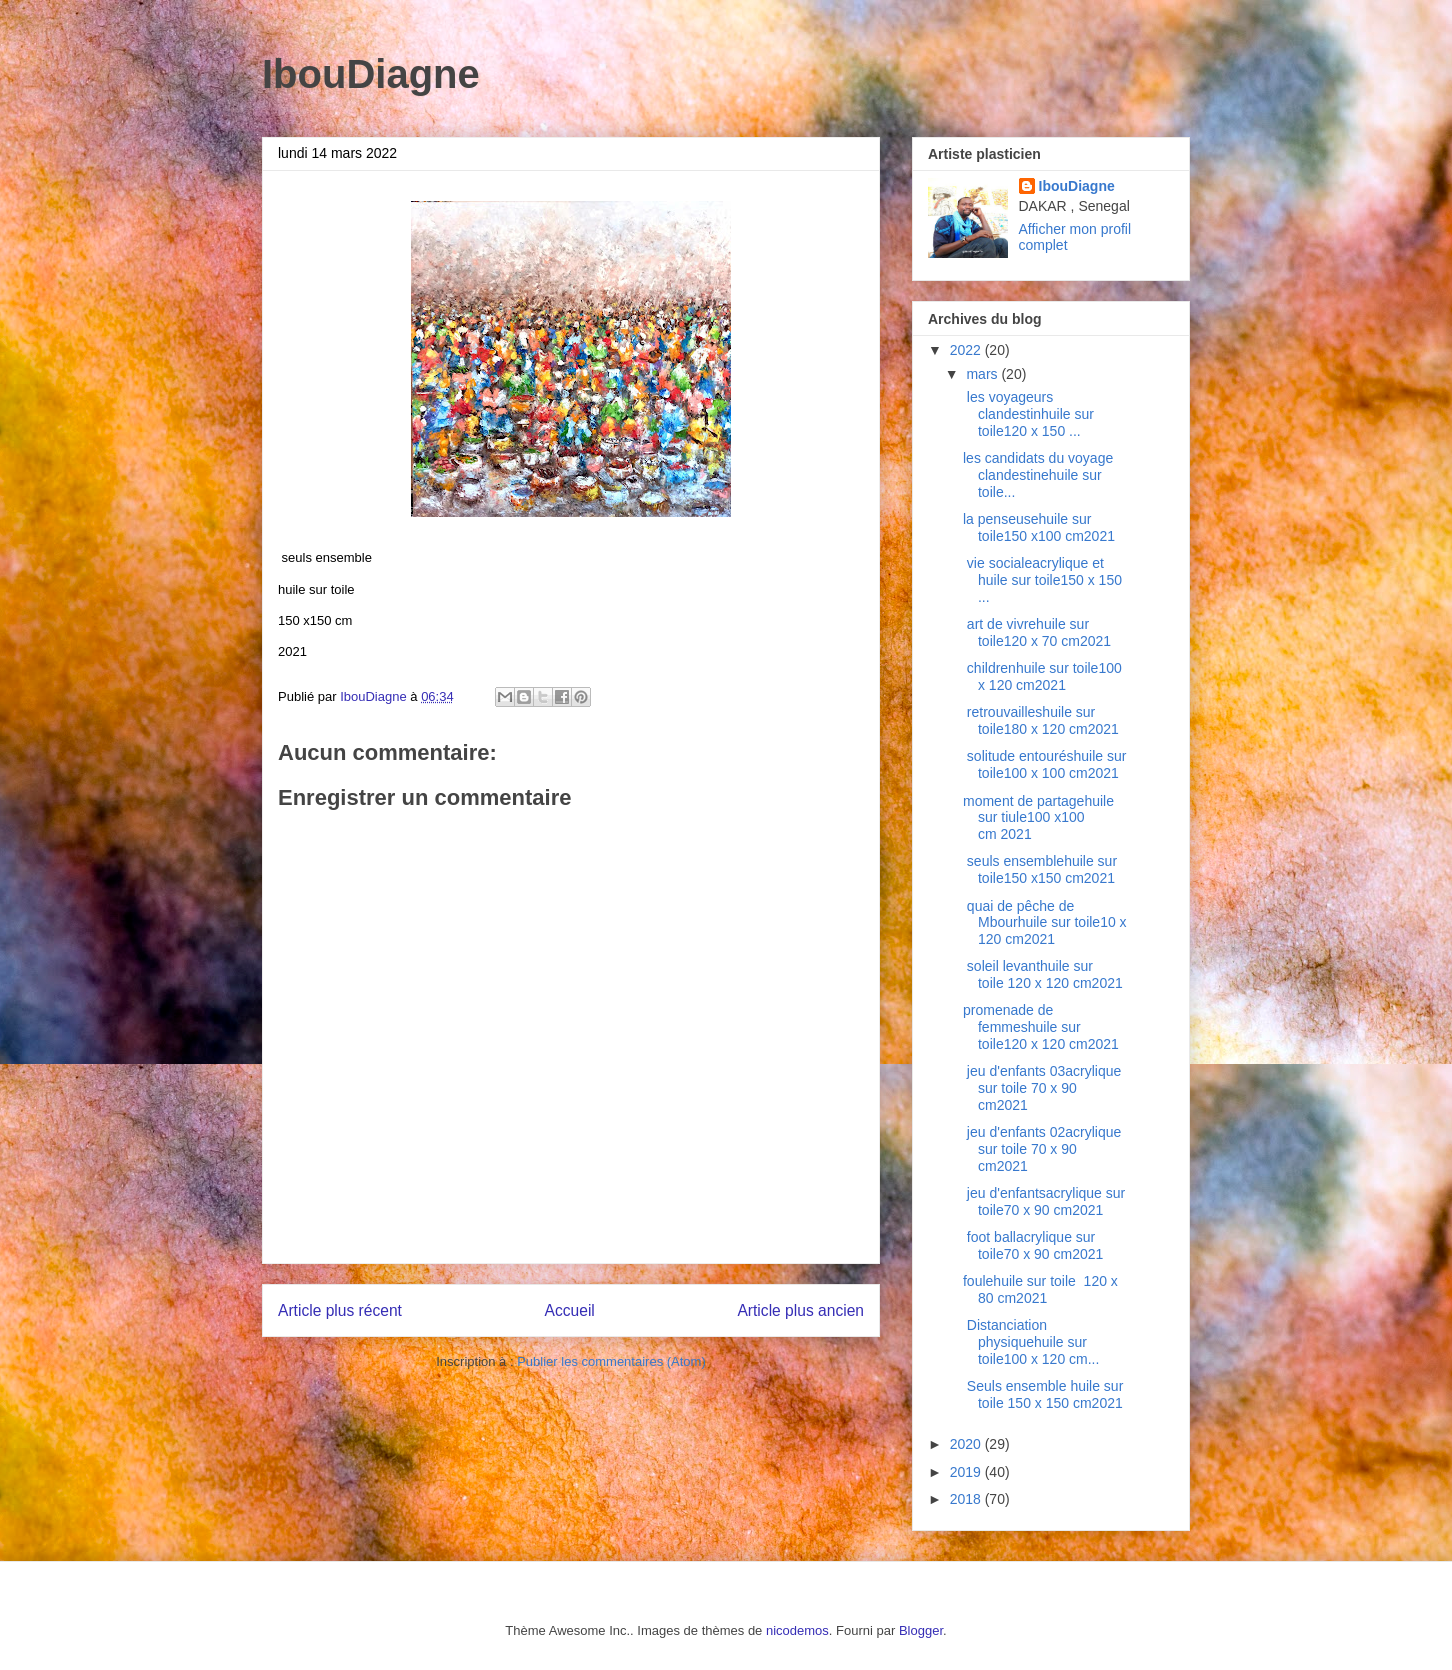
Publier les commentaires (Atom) (611, 1361)
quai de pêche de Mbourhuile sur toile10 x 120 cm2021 (1045, 923)
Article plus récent (340, 1310)
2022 (967, 350)
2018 (967, 1499)
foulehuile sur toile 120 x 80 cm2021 (1040, 1289)
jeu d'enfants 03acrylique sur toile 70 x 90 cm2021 (1042, 1088)
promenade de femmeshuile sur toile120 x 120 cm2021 (1043, 1027)
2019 (967, 1472)
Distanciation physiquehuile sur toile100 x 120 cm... (1031, 1342)
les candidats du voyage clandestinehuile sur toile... (1038, 475)
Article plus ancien (800, 1310)
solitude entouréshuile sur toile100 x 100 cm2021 (1044, 764)
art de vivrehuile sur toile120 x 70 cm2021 (1037, 632)
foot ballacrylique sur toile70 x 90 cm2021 (1033, 1245)
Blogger (921, 1630)
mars (983, 374)
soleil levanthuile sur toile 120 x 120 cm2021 (1043, 974)
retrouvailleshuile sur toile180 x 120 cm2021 (1041, 720)
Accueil (570, 1310)
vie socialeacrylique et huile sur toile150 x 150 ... (1042, 580)
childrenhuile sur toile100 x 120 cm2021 (1042, 676)
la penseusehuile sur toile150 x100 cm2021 (1041, 527)
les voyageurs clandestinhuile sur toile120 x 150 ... (1028, 414)
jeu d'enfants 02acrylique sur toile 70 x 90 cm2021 (1042, 1149)
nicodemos (797, 1630)
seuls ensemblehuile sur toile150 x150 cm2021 (1040, 869)
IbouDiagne (371, 74)
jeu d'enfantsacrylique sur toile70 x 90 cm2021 (1044, 1201)
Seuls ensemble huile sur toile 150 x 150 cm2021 (1043, 1394)
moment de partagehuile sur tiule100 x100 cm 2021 (1038, 818)
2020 (967, 1444)
